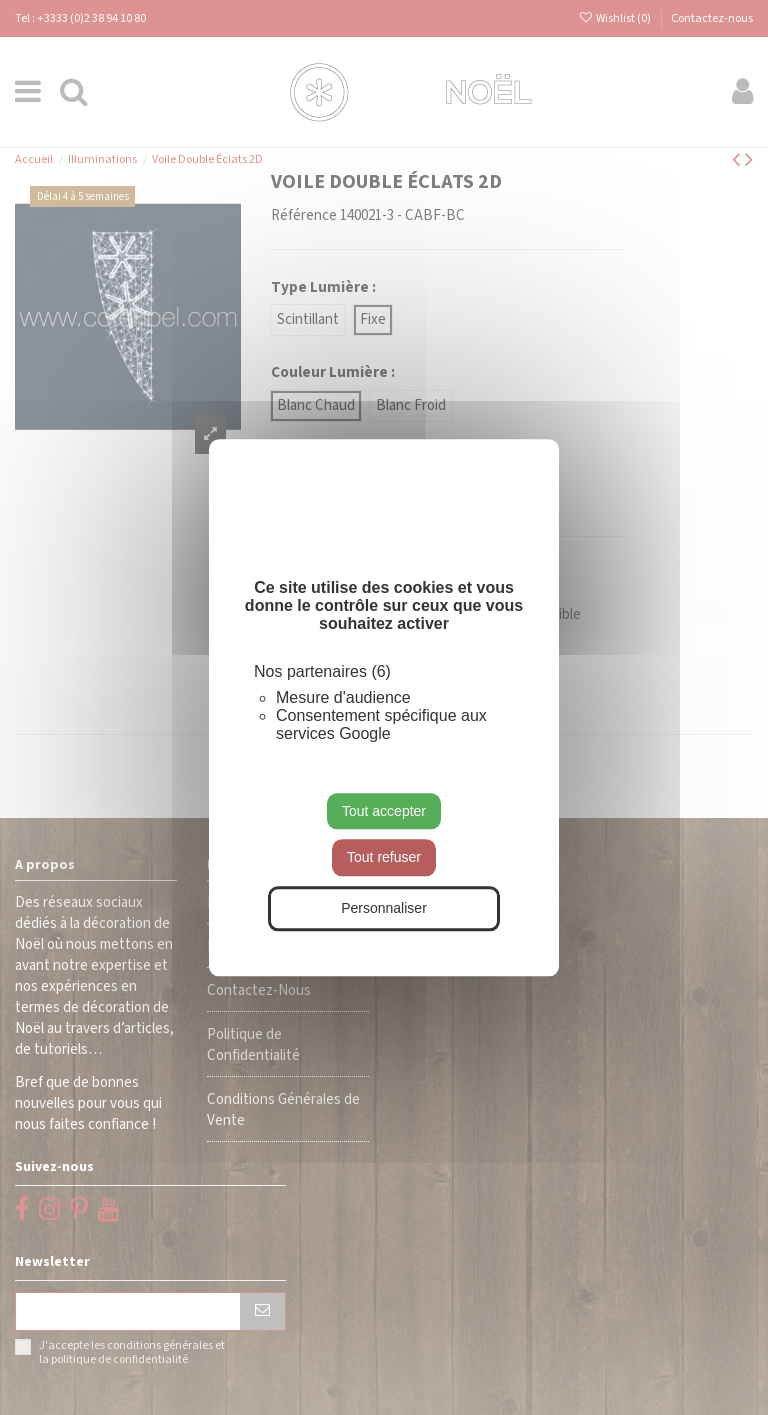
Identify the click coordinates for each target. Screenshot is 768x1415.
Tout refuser (384, 858)
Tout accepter (384, 811)
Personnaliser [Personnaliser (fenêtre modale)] (384, 908)
